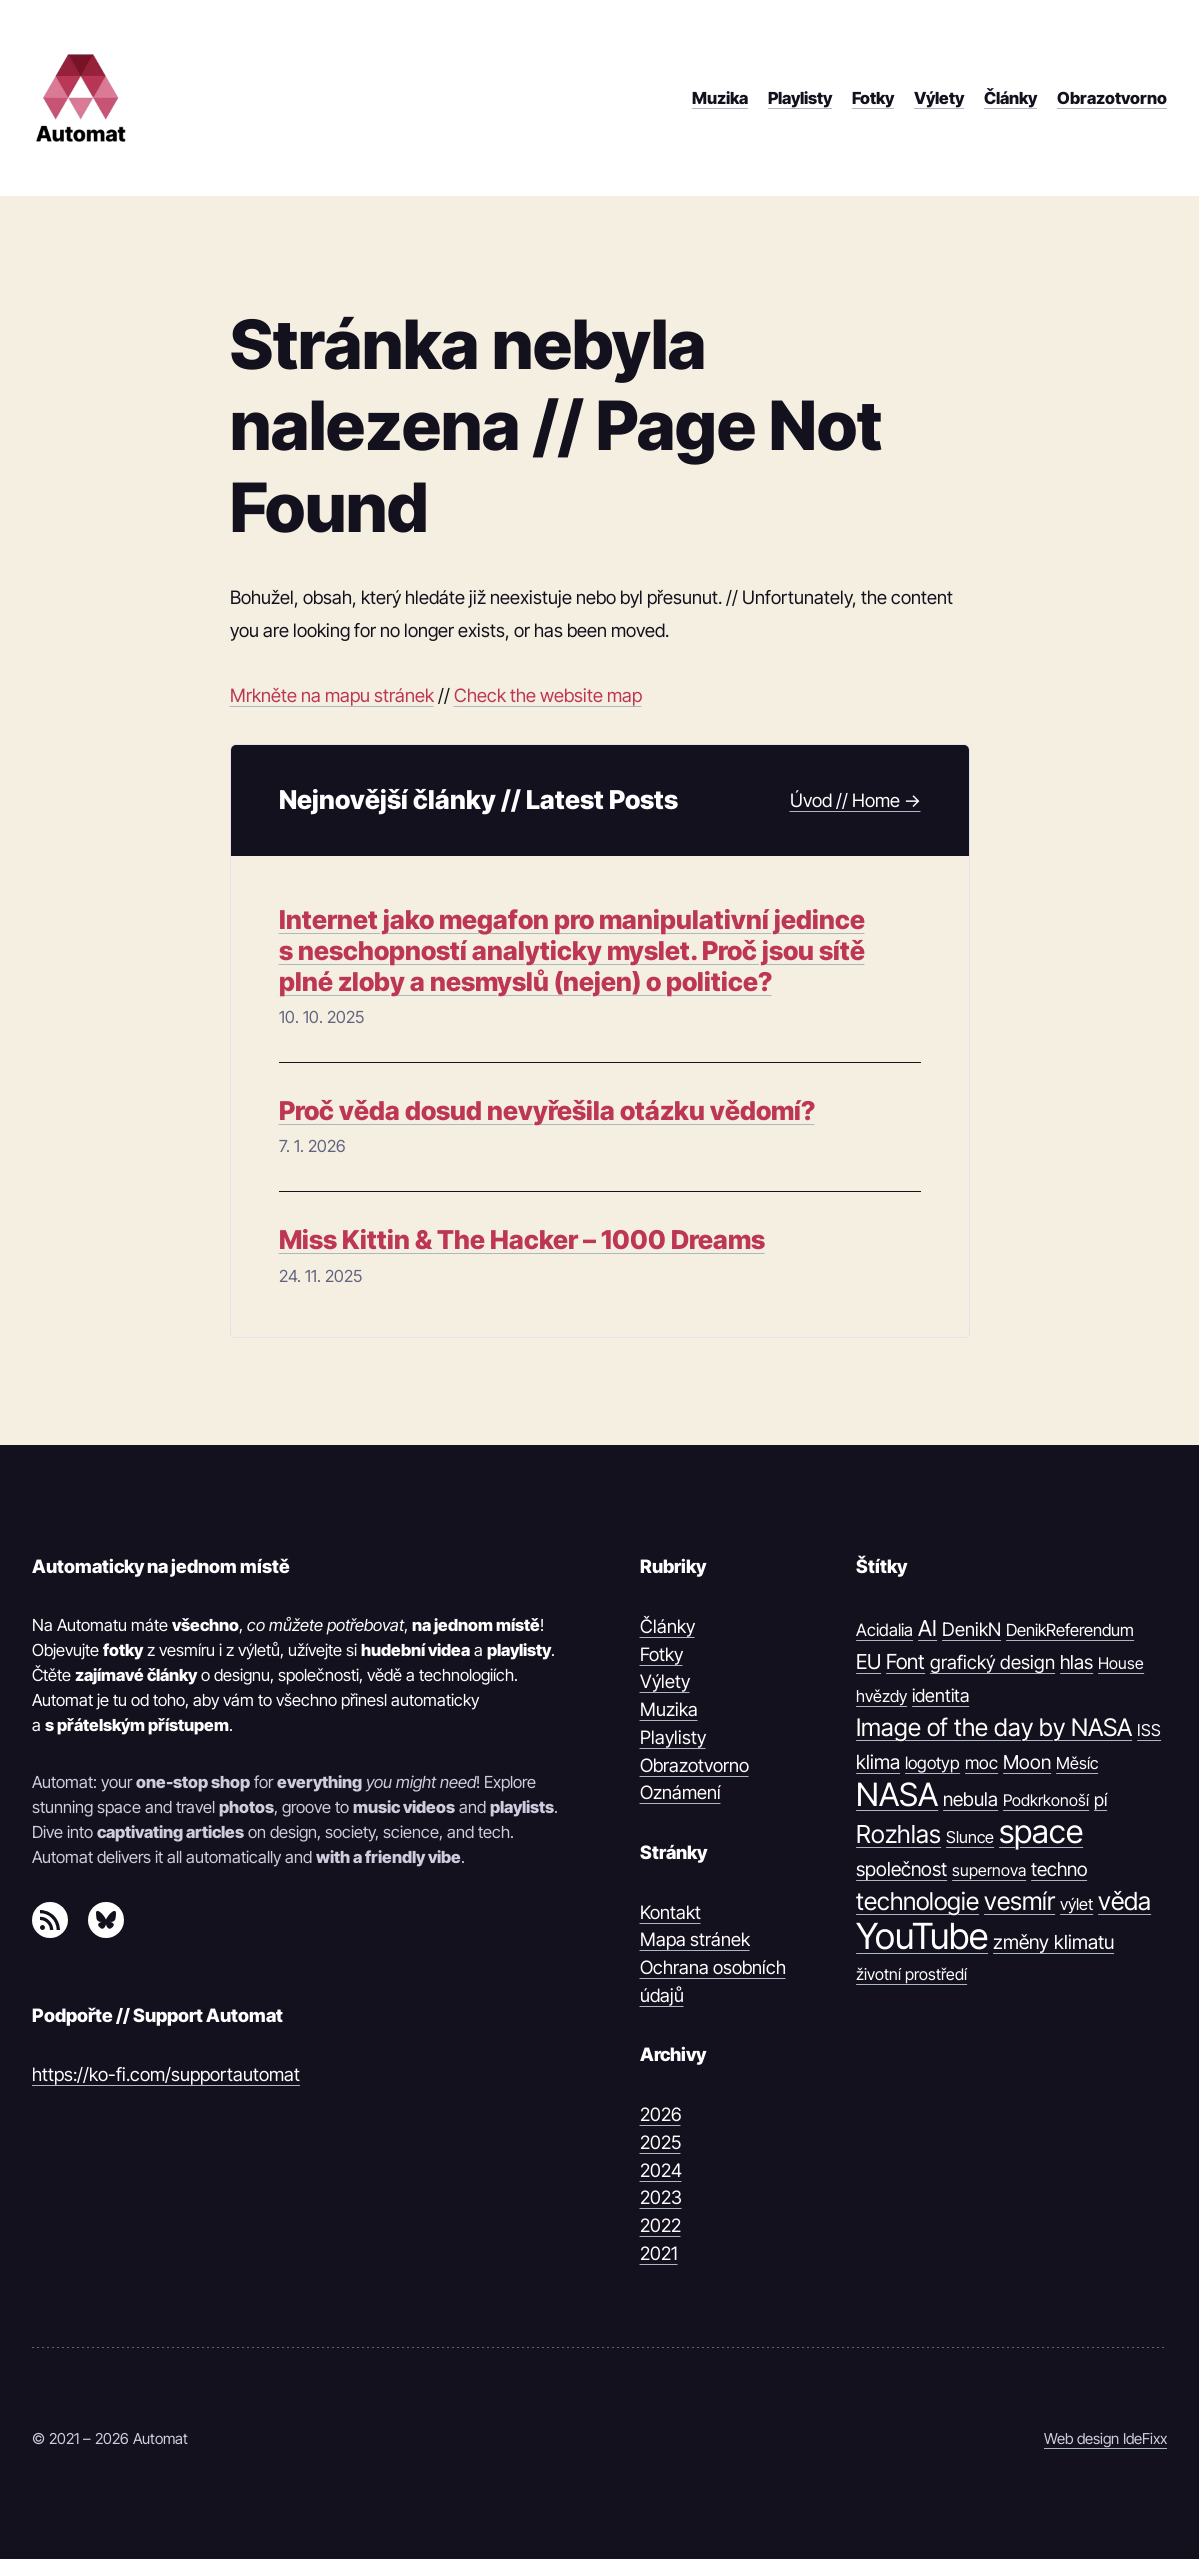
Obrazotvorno (694, 1765)
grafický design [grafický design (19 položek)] (992, 1662)
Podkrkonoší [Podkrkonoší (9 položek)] (1046, 1800)
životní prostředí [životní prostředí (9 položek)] (911, 1974)
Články (667, 1626)
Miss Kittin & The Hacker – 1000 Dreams (522, 1239)
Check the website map (548, 695)
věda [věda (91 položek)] (1124, 1901)
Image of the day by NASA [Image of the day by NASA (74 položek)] (994, 1727)
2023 (661, 2197)
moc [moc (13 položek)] (981, 1762)
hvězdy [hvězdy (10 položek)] (881, 1696)
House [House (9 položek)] (1121, 1663)
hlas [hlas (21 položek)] (1076, 1662)
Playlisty (673, 1737)
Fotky (661, 1654)
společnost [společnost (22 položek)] (901, 1869)
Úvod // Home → (855, 800)
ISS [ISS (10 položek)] (1149, 1730)
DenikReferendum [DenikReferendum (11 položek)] (1070, 1630)
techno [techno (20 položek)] (1059, 1869)
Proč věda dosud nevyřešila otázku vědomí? (547, 1110)
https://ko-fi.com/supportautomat (166, 2074)
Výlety (665, 1681)
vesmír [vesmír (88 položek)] (1019, 1901)
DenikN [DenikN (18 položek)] (971, 1629)
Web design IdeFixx (1105, 2438)
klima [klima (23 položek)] (878, 1762)
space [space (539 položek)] (1041, 1831)
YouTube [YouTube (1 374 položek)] (922, 1936)
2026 (660, 2114)
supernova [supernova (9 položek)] (989, 1870)
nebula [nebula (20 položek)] (970, 1799)
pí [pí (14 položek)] (1100, 1799)
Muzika (669, 1709)
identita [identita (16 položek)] (940, 1695)
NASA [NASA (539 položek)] (897, 1794)
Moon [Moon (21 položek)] (1027, 1762)
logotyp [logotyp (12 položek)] (932, 1763)
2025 (660, 2142)
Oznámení (680, 1792)
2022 (660, 2225)
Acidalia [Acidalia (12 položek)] (884, 1630)
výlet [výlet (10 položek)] (1076, 1904)
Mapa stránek (695, 1939)
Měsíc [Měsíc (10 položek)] (1077, 1763)
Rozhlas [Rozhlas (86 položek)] (898, 1834)
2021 (659, 2253)
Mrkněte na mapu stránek (332, 695)
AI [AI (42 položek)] (927, 1628)
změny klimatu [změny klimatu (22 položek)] (1053, 1942)
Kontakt (670, 1912)
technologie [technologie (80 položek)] (917, 1901)
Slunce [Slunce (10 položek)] (970, 1837)
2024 (661, 2170)
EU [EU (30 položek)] (868, 1661)
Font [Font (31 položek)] (905, 1661)
